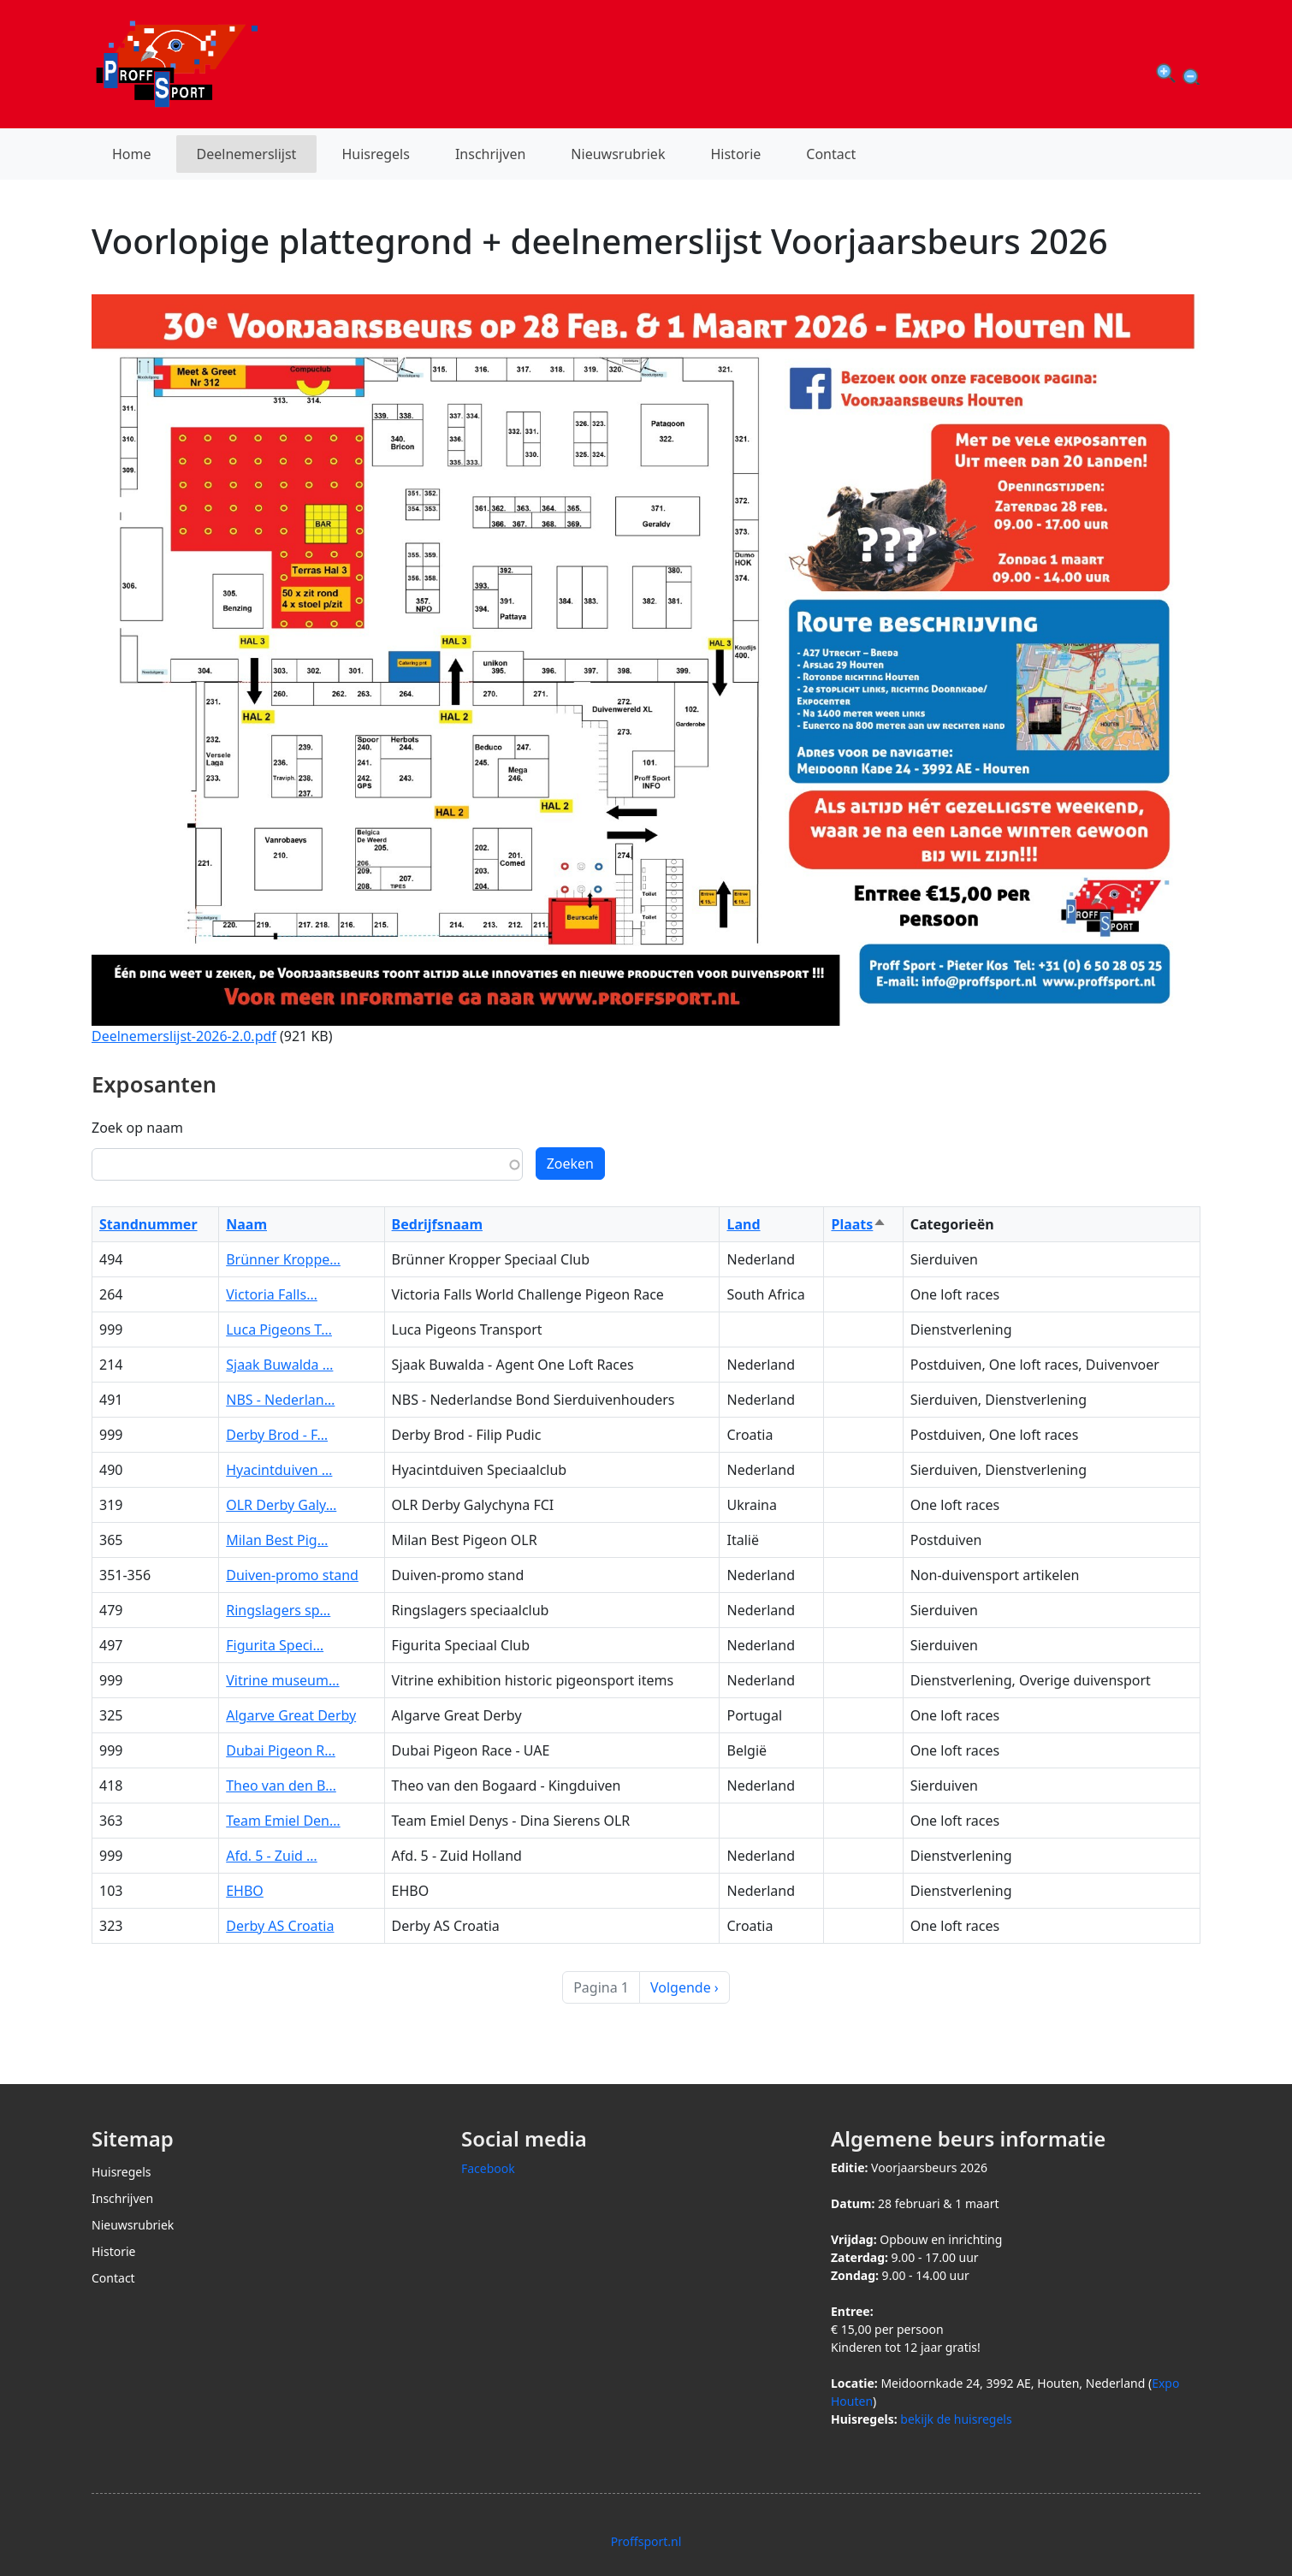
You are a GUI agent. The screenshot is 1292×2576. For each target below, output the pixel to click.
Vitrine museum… (282, 1680)
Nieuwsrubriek (618, 154)
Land (743, 1224)
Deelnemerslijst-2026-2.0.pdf (184, 1036)
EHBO (245, 1890)
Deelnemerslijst (247, 154)
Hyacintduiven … (279, 1469)
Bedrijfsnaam (437, 1224)
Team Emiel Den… (283, 1820)
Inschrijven (490, 154)
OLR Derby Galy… (281, 1504)
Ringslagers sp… (278, 1610)
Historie (735, 154)
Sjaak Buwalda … (279, 1364)
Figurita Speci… (274, 1645)
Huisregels (375, 154)
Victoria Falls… (271, 1294)
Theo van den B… (281, 1785)
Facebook (488, 2168)
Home (131, 154)
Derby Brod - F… (277, 1434)
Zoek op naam (137, 1127)
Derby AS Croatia (280, 1925)
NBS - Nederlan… (280, 1399)
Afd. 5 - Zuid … (271, 1855)
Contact (831, 154)
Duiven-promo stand (292, 1575)
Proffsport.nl (646, 2541)
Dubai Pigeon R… (280, 1750)
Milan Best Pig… (277, 1540)
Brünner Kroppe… (283, 1259)
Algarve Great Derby (291, 1715)
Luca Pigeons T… (279, 1329)
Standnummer (148, 1224)
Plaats (858, 1224)
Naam (246, 1224)
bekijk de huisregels (955, 2419)
